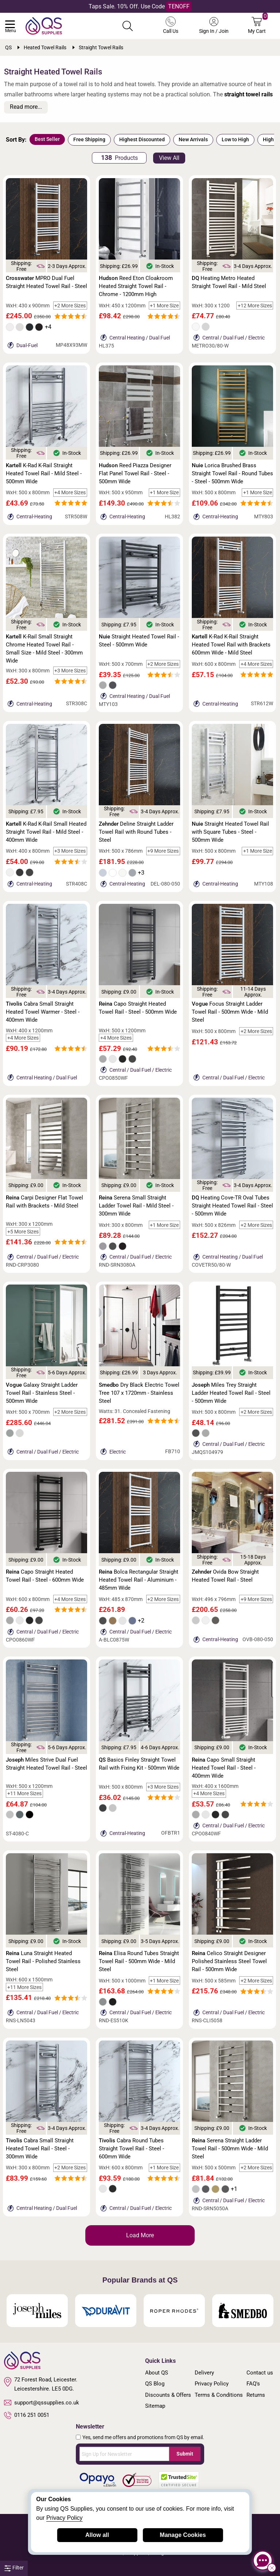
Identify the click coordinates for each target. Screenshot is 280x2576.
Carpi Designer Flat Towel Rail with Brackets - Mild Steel (44, 1201)
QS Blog (154, 2383)
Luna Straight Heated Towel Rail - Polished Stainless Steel (43, 1961)
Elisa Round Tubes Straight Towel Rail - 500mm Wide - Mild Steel (139, 1961)
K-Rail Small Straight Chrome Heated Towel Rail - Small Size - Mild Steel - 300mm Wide (44, 648)
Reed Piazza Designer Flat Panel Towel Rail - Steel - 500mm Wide (135, 473)
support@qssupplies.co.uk (41, 2402)
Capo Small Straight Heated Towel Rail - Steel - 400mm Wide (224, 1768)
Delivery (204, 2372)
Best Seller (47, 139)
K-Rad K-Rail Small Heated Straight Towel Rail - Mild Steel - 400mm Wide (46, 832)
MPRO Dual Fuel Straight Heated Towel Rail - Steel (46, 282)
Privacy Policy (212, 2383)
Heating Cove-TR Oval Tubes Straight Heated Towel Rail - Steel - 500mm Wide (232, 1205)
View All (169, 157)
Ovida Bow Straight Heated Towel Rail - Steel (225, 1576)
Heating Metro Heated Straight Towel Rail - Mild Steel (229, 282)
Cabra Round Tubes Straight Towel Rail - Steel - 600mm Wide (131, 2148)
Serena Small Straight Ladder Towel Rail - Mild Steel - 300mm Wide (136, 1205)
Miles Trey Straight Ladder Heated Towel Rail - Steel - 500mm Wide (231, 1393)
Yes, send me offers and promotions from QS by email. (143, 2437)
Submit (184, 2454)
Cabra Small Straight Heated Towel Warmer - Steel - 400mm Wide (42, 1012)
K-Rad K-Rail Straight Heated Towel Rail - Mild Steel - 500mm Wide (44, 473)
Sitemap (155, 2406)
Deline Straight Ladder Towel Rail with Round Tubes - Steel (136, 832)
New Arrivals (193, 139)
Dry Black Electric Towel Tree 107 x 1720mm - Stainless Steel (139, 1393)
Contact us (259, 2372)
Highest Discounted (142, 139)
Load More (140, 2235)
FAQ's (253, 2383)
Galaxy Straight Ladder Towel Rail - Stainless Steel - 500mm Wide (42, 1393)
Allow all (97, 2535)
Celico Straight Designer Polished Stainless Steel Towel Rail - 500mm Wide (229, 1961)
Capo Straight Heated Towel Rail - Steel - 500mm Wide (138, 1008)
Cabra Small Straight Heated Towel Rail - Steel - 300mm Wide (40, 2148)
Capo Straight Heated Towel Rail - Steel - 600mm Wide (45, 1576)
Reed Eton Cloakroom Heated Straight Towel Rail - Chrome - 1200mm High (136, 286)
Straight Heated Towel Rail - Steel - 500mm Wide (139, 640)
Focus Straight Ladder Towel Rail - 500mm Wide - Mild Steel (230, 1012)
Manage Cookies (183, 2535)
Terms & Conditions (219, 2395)
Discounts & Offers (168, 2395)
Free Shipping (89, 139)
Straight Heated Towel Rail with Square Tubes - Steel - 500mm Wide (230, 832)
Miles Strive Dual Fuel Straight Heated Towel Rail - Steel (46, 1764)
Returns (255, 2395)
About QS (156, 2372)
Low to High (235, 139)
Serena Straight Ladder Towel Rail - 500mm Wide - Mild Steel (230, 2148)
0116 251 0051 (26, 2415)
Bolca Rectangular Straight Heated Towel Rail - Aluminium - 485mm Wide (138, 1580)
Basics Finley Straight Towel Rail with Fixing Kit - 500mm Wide (139, 1764)
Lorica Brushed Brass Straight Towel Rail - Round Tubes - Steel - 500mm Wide (232, 473)
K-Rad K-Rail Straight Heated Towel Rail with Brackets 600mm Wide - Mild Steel (231, 644)
